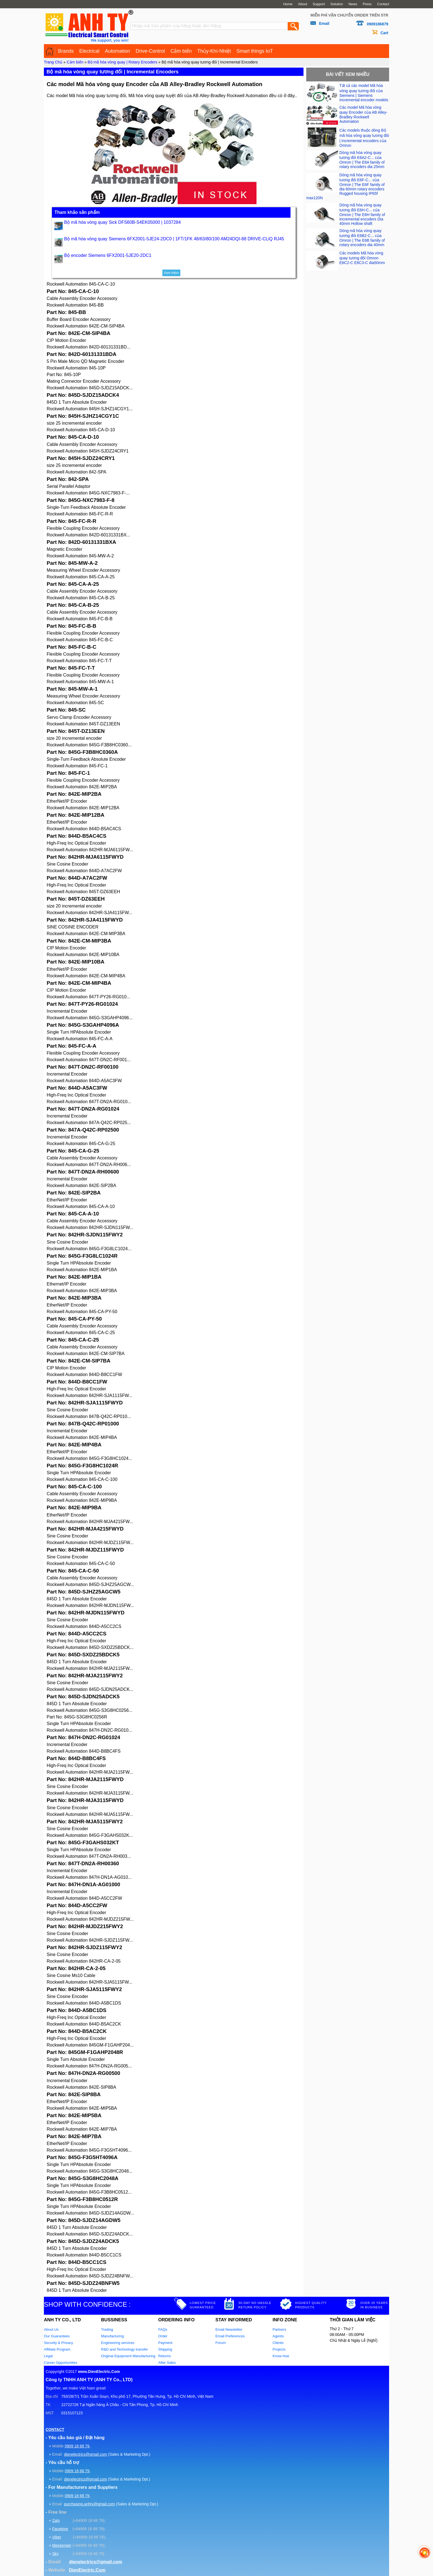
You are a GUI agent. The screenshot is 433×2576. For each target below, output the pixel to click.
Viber (56, 2537)
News (352, 4)
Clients (278, 2343)
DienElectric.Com (87, 2570)
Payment (165, 2343)
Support (319, 4)
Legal (48, 2356)
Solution (336, 4)
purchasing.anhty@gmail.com (89, 2504)
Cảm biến (181, 51)
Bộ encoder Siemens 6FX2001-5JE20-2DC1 (107, 255)
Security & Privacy (58, 2343)
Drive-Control (150, 51)
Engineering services (117, 2343)
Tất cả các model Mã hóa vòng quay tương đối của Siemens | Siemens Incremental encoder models (363, 92)
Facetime (60, 2529)
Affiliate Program (57, 2349)
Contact (383, 4)
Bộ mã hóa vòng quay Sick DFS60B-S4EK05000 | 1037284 (122, 222)
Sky (55, 2553)
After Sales (167, 2363)
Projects (279, 2349)
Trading (107, 2329)
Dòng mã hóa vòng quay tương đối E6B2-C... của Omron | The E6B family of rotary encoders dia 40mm (362, 237)
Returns (164, 2356)
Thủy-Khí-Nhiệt (214, 51)
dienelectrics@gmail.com (85, 2454)
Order (162, 2336)
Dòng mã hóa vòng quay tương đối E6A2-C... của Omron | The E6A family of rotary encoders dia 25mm (362, 159)
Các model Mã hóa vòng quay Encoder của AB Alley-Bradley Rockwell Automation (363, 114)
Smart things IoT (254, 51)
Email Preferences (230, 2336)
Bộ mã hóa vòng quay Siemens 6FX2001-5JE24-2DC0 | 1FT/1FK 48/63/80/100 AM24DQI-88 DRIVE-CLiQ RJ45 (174, 238)
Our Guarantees (57, 2336)
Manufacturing (112, 2336)
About (302, 4)
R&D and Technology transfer (124, 2349)
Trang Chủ (53, 62)
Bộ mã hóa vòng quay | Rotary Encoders (122, 62)
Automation (117, 51)
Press (367, 4)
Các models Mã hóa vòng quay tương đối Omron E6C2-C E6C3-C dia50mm (362, 258)
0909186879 (377, 24)
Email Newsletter (228, 2329)
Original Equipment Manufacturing (128, 2356)
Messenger (61, 2545)
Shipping (165, 2349)
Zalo (56, 2520)
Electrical (89, 51)
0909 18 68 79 (77, 2446)
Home (288, 4)
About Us (51, 2329)
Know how (281, 2356)
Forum (220, 2343)
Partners (279, 2329)
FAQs (162, 2329)
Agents (278, 2336)
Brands (66, 51)
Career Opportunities (60, 2363)
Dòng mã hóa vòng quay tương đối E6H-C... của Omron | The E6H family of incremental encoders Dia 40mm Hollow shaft (362, 214)
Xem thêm (171, 273)
